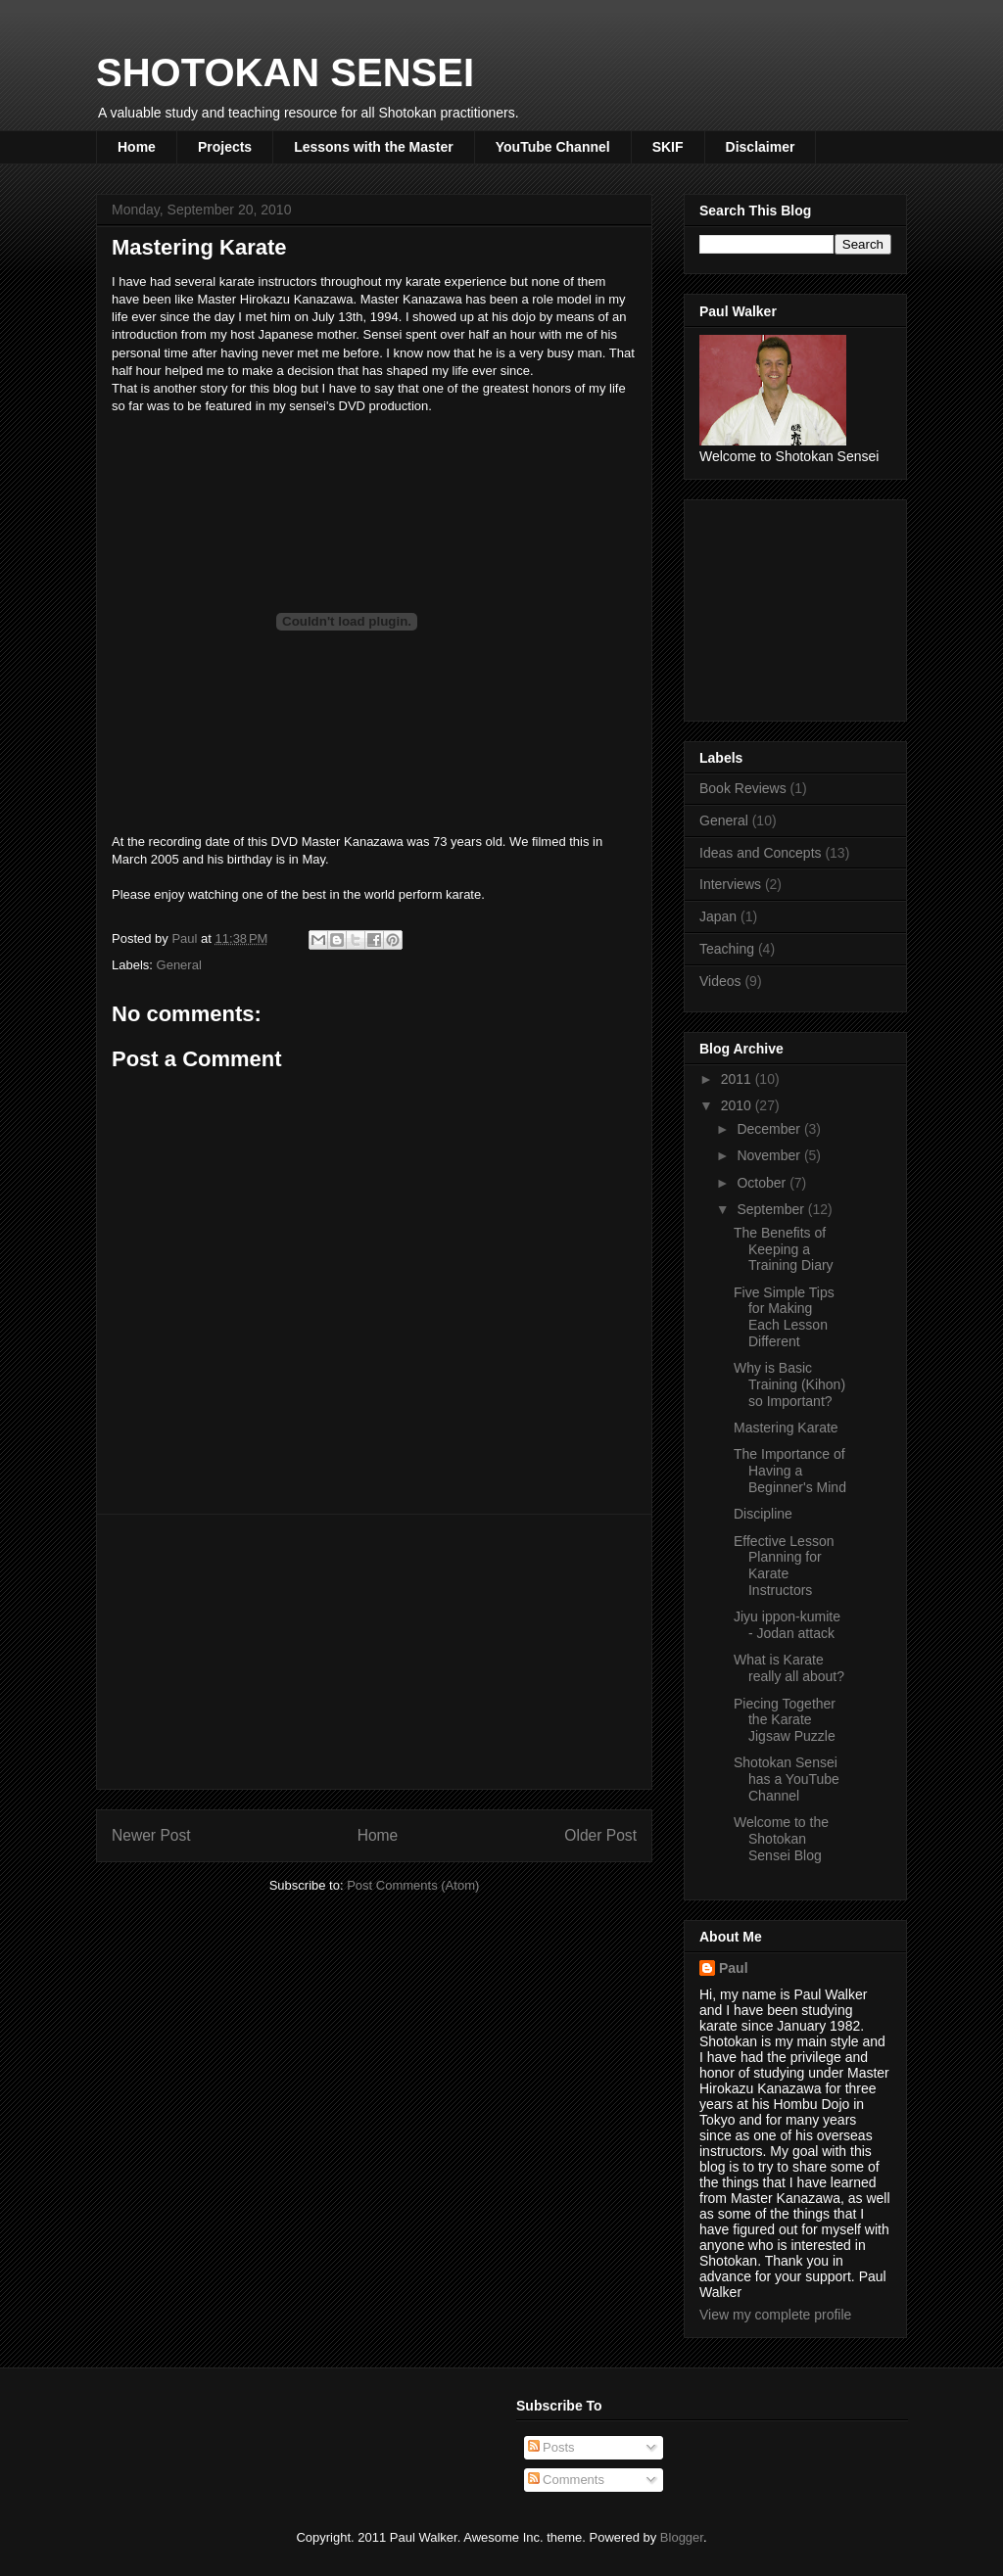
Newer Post (151, 1835)
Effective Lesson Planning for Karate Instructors (784, 1565)
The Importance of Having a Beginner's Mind (790, 1470)
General (179, 965)
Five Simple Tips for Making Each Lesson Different (784, 1317)
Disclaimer (760, 147)
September (772, 1209)
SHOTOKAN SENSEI (285, 72)
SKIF (668, 147)
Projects (225, 147)
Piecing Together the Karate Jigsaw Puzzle (785, 1720)
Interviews (730, 884)
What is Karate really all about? (789, 1668)
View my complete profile (775, 2314)
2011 (738, 1079)
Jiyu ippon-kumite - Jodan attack (787, 1625)
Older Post (600, 1835)
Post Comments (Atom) (413, 1885)
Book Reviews (743, 788)
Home (137, 147)
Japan (718, 916)
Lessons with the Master (374, 147)
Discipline (763, 1514)
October (763, 1183)
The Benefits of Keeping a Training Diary (784, 1249)
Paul (733, 1968)
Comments (566, 2479)
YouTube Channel (553, 147)
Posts (551, 2447)
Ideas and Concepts (760, 853)
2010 (738, 1105)
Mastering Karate (786, 1427)
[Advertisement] (374, 1651)
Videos (720, 981)
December (770, 1129)
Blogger (681, 2537)
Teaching (726, 949)
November (770, 1155)
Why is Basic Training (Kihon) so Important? (789, 1384)
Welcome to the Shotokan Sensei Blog (781, 1838)
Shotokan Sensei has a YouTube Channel (786, 1779)
